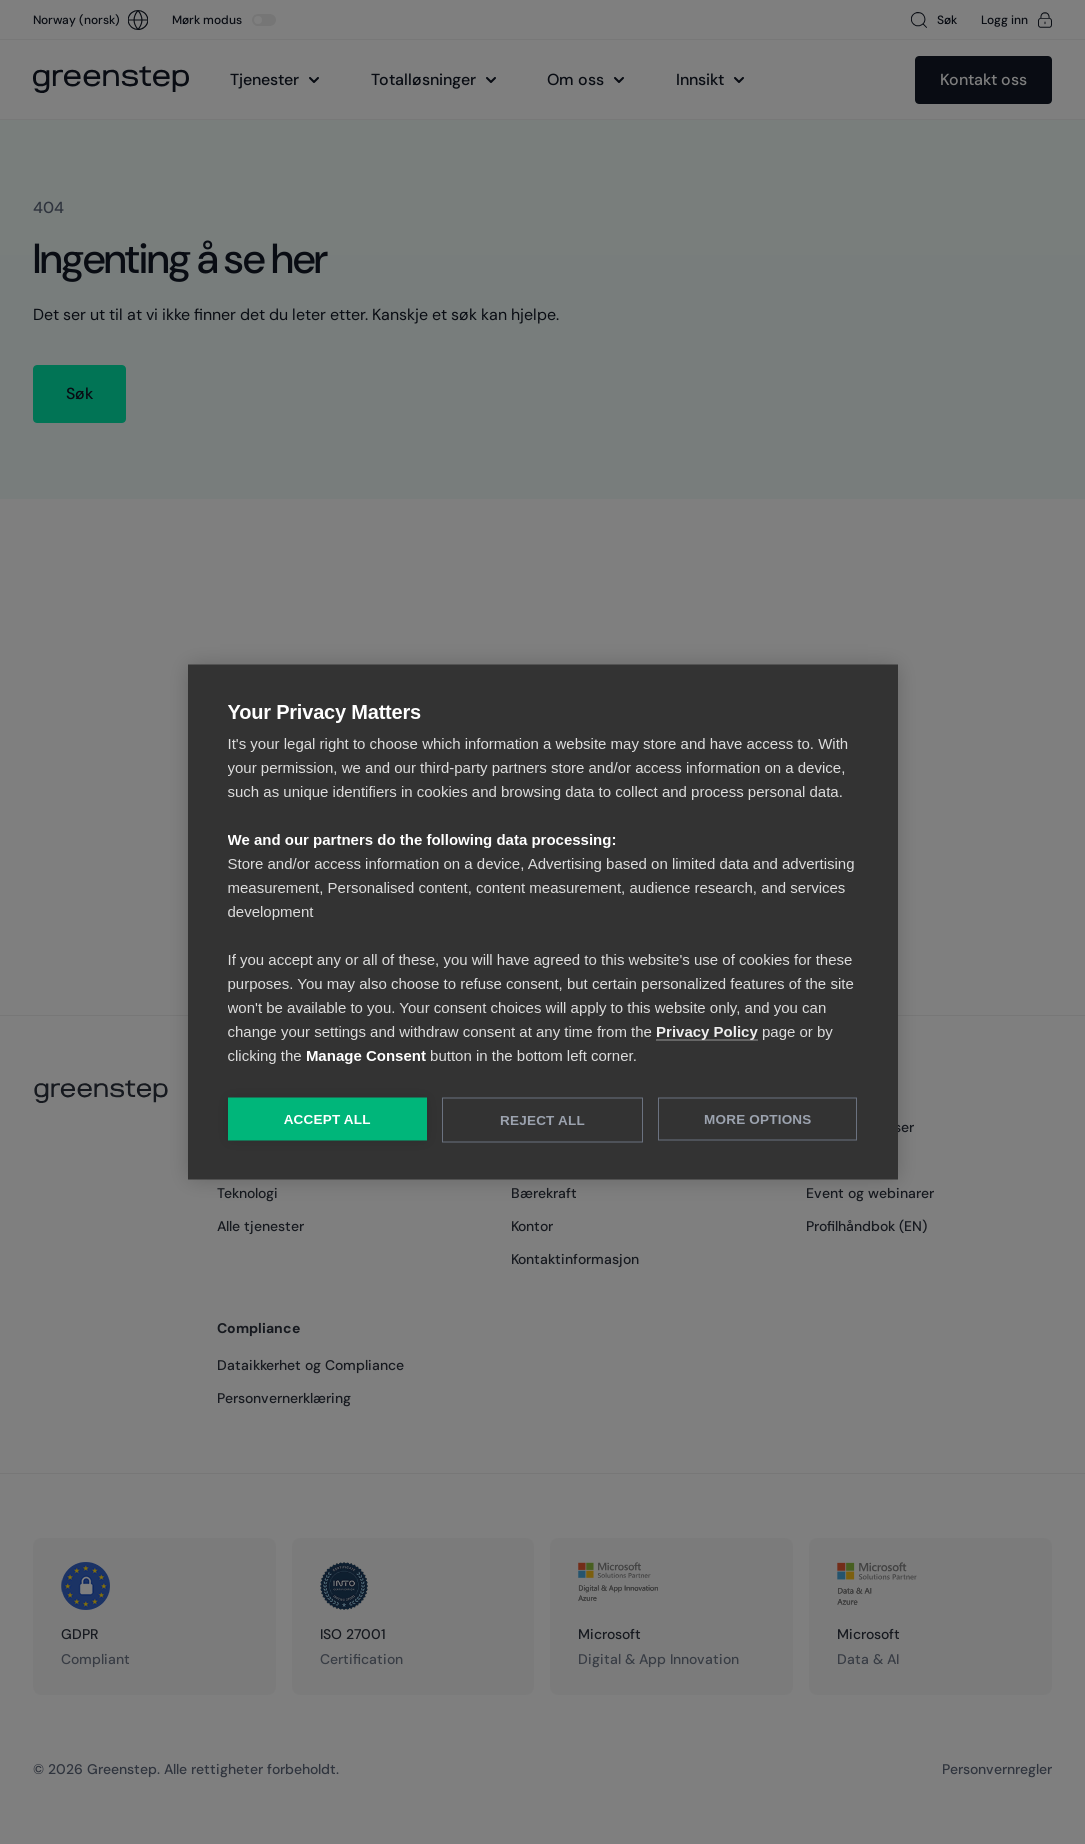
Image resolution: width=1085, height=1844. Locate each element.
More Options (757, 1119)
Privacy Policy (707, 1031)
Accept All (327, 1119)
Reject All (542, 1120)
